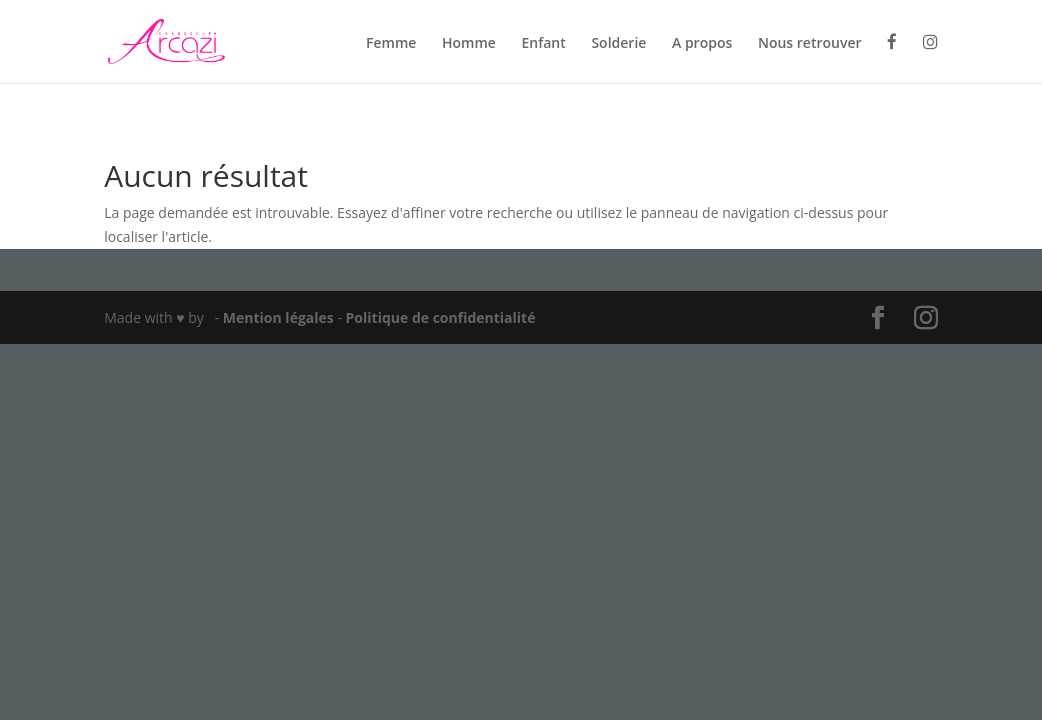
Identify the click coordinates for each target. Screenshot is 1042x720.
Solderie (618, 44)
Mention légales (280, 317)
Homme (469, 44)
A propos (702, 44)
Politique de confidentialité (441, 317)
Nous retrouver (810, 44)
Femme (391, 44)
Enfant (543, 44)
